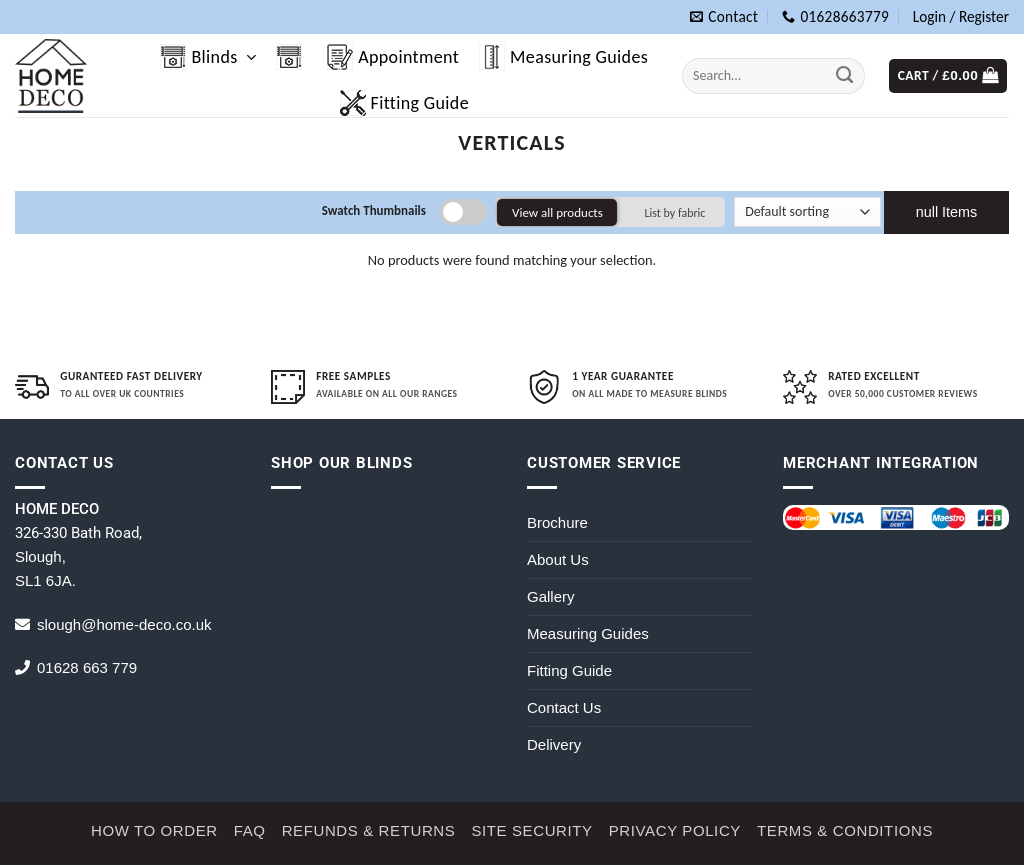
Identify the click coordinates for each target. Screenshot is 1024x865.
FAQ (250, 830)
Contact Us (564, 707)
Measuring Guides (563, 57)
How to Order (154, 830)
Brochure (557, 522)
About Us (558, 559)
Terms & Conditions (845, 830)
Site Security (531, 830)
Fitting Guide (404, 103)
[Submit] (845, 75)
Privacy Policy (675, 830)
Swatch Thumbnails (374, 210)
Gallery (551, 596)
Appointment (393, 57)
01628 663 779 (87, 667)
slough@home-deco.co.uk (124, 624)
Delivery (554, 744)
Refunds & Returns (369, 830)
